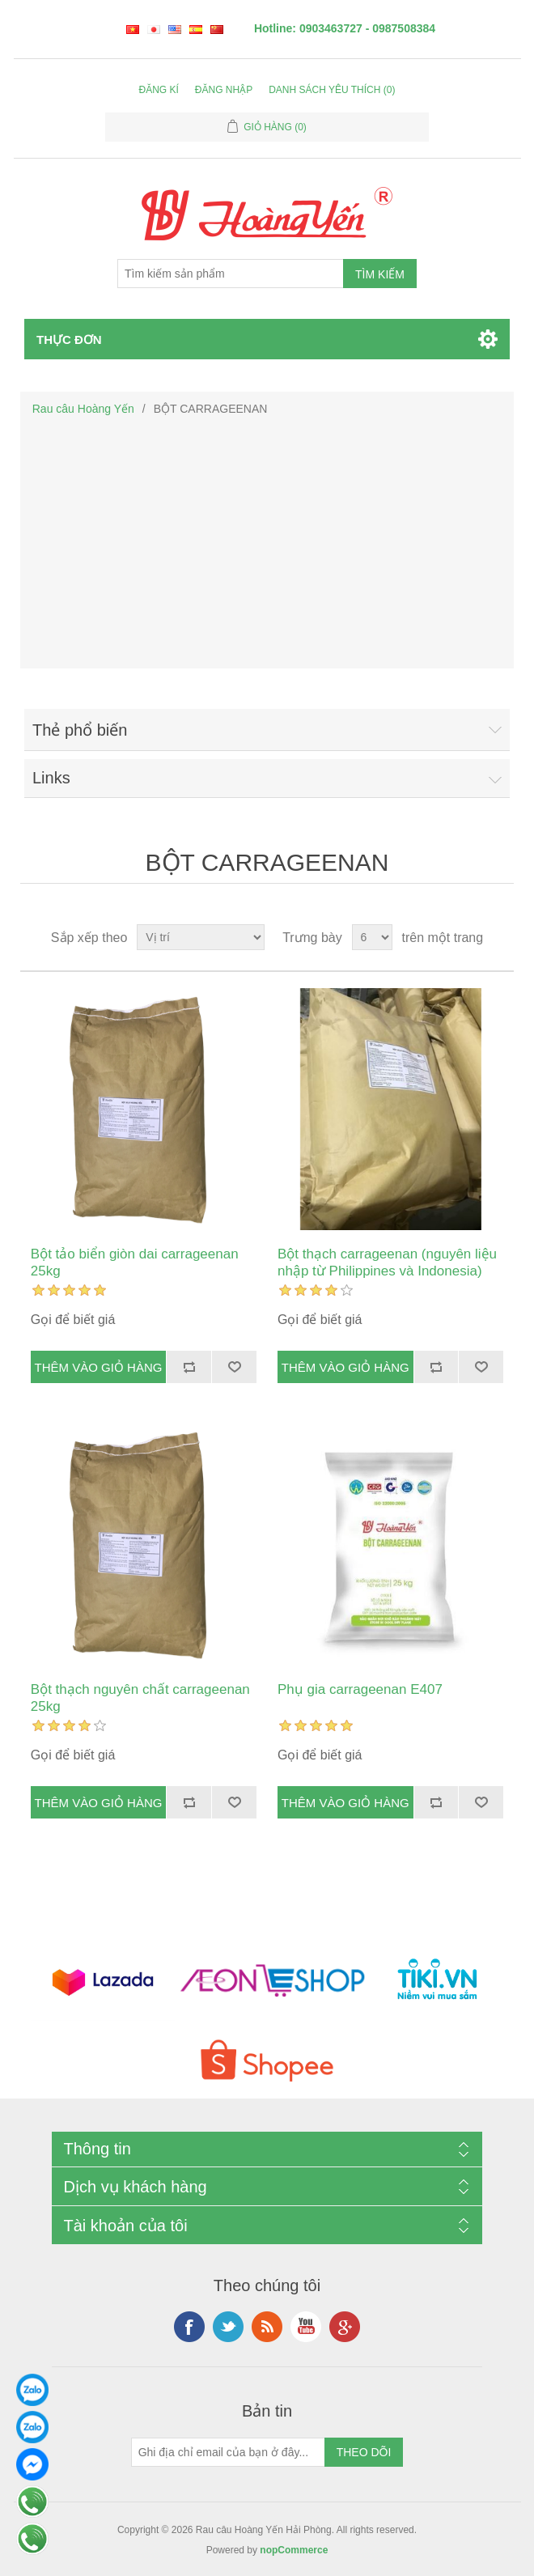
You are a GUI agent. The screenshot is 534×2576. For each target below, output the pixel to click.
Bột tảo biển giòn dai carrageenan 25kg (135, 1262)
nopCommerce (294, 2550)
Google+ (344, 2326)
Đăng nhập (223, 89)
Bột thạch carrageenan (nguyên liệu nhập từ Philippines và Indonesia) (387, 1262)
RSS (267, 2326)
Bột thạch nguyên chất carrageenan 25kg (140, 1697)
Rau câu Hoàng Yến (83, 408)
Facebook (189, 2326)
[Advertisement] (267, 543)
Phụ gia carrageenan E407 (360, 1689)
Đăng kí (159, 89)
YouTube (305, 2326)
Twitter (228, 2326)
